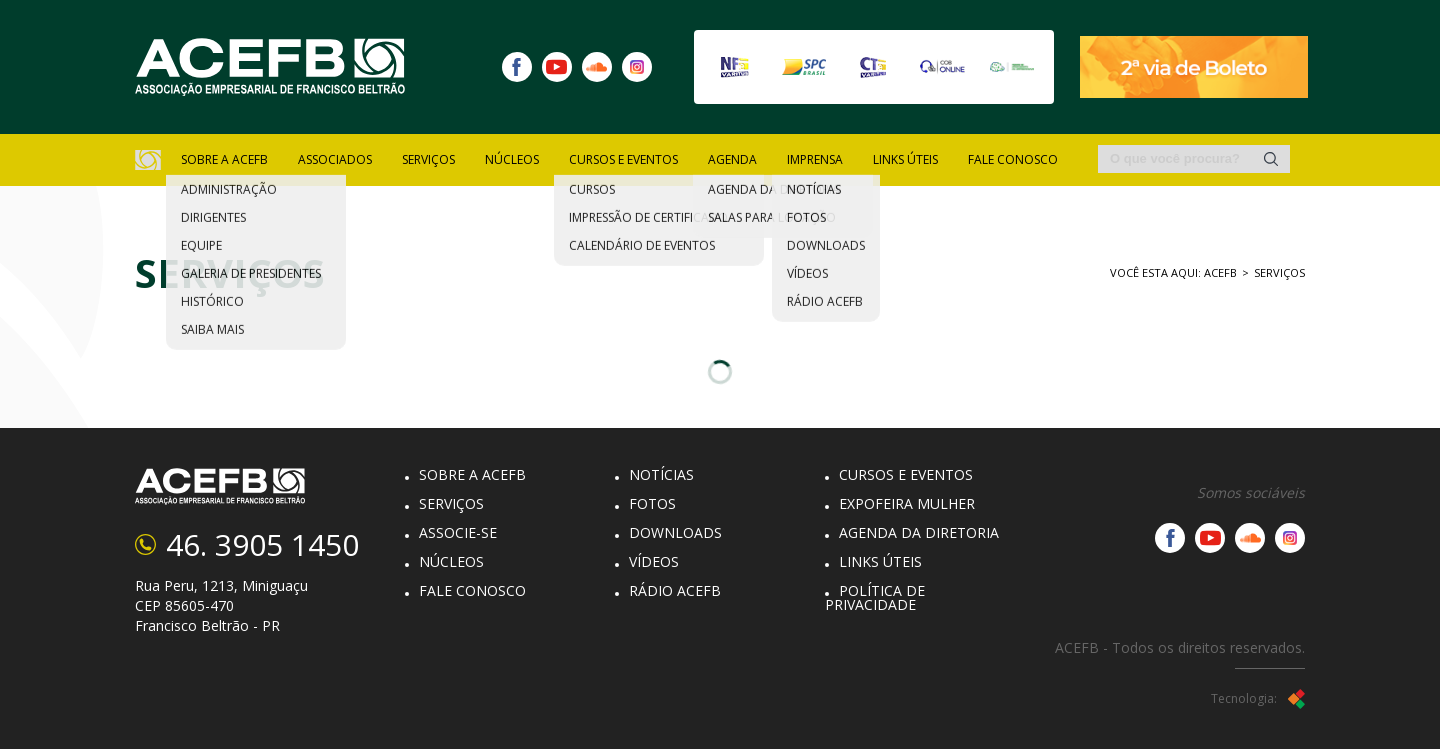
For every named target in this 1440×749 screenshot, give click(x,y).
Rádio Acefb (675, 590)
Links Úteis (905, 159)
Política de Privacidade (875, 597)
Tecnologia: (1258, 699)
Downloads (675, 532)
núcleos (512, 159)
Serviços (1279, 272)
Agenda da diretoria (919, 532)
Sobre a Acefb (472, 474)
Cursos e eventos (906, 474)
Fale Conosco (1013, 159)
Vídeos (654, 561)
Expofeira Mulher (907, 503)
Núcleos (451, 561)
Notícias (661, 474)
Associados (335, 159)
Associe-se (458, 532)
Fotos (652, 503)
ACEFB (1220, 272)
